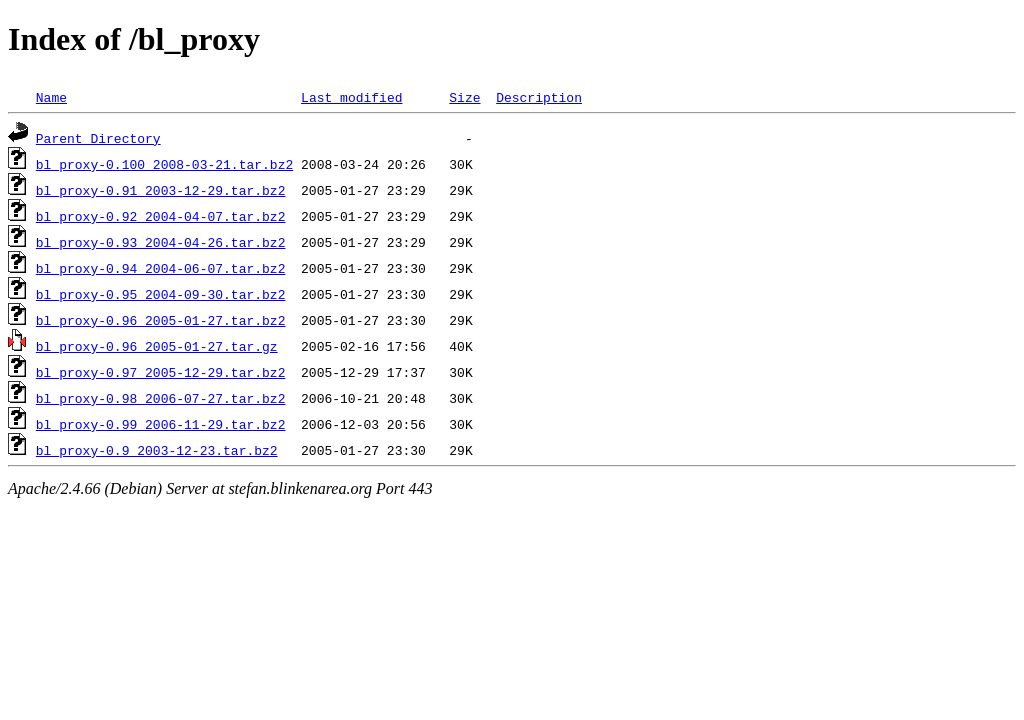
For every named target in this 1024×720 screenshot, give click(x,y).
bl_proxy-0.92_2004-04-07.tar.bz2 (161, 216)
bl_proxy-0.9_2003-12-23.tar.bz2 (157, 450)
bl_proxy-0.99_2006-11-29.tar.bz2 (161, 424)
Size (464, 97)
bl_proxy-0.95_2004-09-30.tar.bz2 (161, 294)
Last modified (351, 97)
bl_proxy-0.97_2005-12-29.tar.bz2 (161, 372)
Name (51, 97)
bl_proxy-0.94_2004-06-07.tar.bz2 (161, 268)
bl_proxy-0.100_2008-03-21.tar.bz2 (164, 164)
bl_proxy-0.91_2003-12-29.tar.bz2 (161, 190)
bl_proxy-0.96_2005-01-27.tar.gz (157, 346)
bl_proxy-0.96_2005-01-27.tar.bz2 (161, 320)
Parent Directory (98, 138)
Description (539, 97)
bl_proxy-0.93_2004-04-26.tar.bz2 (161, 242)
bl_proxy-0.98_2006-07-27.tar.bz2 (161, 398)
